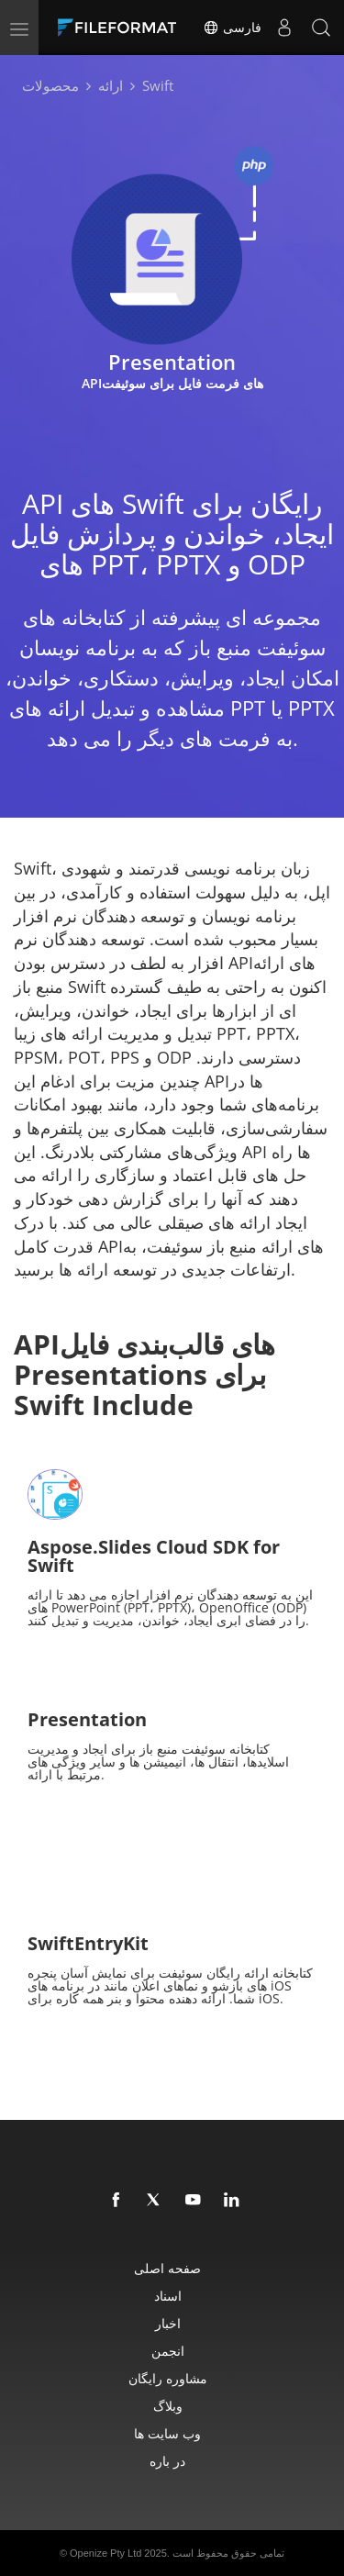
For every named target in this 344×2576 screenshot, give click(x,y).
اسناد (168, 2295)
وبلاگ (168, 2405)
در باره (167, 2461)
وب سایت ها (167, 2433)
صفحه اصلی (167, 2268)
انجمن (167, 2350)
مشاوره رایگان (167, 2378)
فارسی (232, 27)
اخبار (168, 2323)
